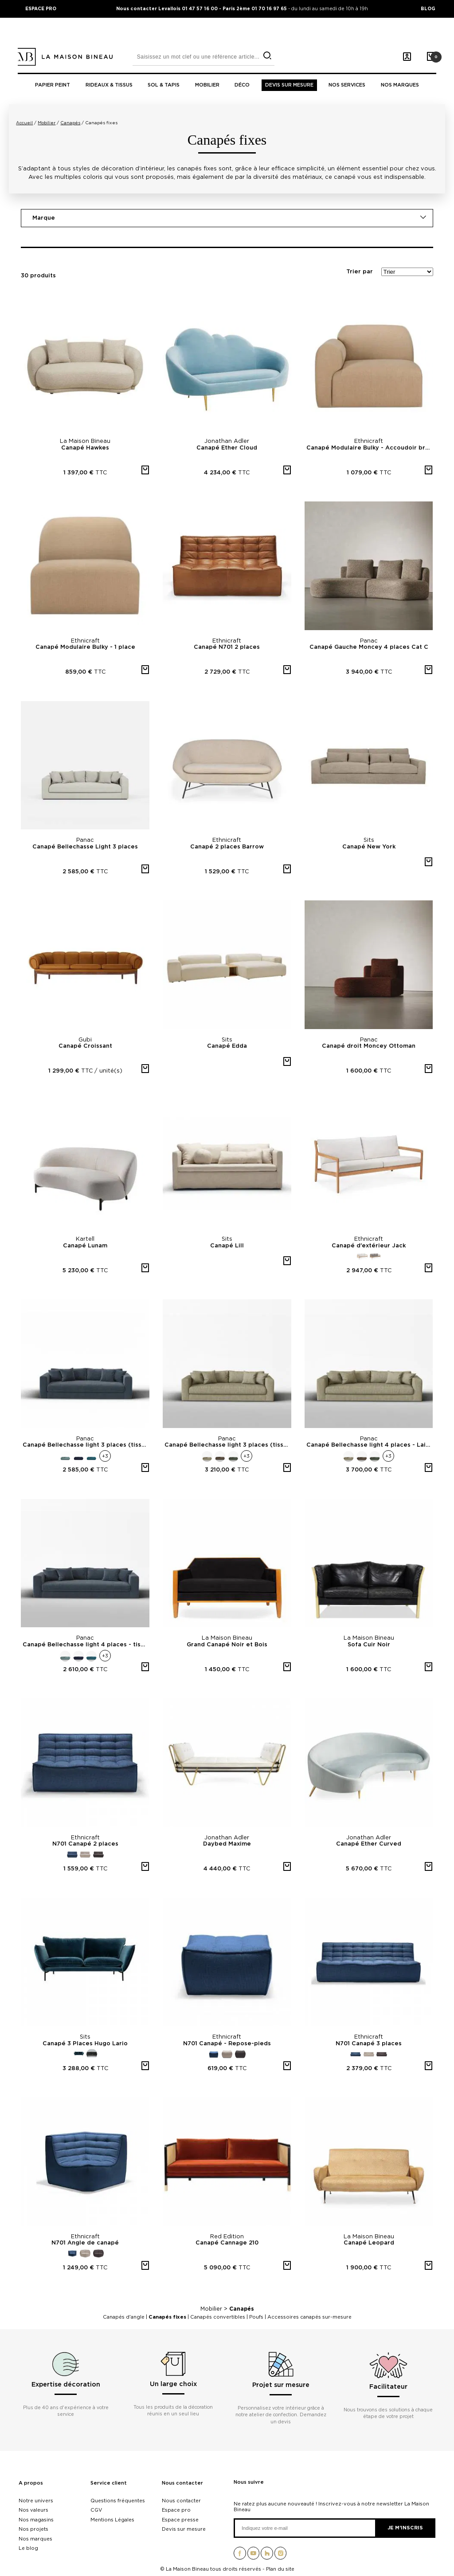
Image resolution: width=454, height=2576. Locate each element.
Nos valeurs (33, 2510)
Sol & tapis (164, 85)
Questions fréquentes (117, 2500)
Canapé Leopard (369, 2243)
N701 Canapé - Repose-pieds (227, 2044)
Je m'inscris (405, 2527)
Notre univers (36, 2500)
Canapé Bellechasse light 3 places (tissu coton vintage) (227, 1445)
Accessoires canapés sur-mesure (309, 2317)
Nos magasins (36, 2519)
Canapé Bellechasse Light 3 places (85, 847)
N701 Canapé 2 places (85, 1844)
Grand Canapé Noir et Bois (227, 1645)
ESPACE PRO (40, 8)
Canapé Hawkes (85, 448)
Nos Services (347, 85)
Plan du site (280, 2569)
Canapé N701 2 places (227, 647)
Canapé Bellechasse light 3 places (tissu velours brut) (86, 1445)
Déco (242, 85)
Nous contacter (182, 2483)
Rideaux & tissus (109, 85)
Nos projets (33, 2529)
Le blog (28, 2548)
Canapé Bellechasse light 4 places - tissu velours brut (86, 1645)
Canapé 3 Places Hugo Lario (85, 2044)
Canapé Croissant (85, 1046)
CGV (96, 2510)
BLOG (428, 8)
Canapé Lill (227, 1246)
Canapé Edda (227, 1046)
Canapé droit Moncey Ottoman (368, 1046)
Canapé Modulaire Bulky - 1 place (85, 647)
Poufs (256, 2317)
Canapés (241, 2309)
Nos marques (400, 85)
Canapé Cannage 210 (227, 2243)
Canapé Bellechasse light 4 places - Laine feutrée (369, 1445)
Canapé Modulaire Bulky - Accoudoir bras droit (369, 448)
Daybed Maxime (227, 1844)
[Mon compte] (407, 56)
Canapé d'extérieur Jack (369, 1246)
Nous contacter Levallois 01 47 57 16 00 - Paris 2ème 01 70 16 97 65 (202, 8)
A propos (31, 2483)
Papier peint (52, 85)
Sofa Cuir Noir (369, 1645)
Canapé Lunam (85, 1246)
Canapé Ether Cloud (226, 448)
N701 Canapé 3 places (369, 2044)
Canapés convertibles (217, 2317)
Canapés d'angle (124, 2317)
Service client (108, 2483)
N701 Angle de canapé (85, 2243)
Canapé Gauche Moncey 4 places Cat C (368, 647)
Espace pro (176, 2510)
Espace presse (180, 2519)
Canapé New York (368, 847)
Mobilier (207, 85)
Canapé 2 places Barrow (227, 847)
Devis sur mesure (289, 85)
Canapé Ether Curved (368, 1844)
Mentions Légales (112, 2519)
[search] (267, 56)
